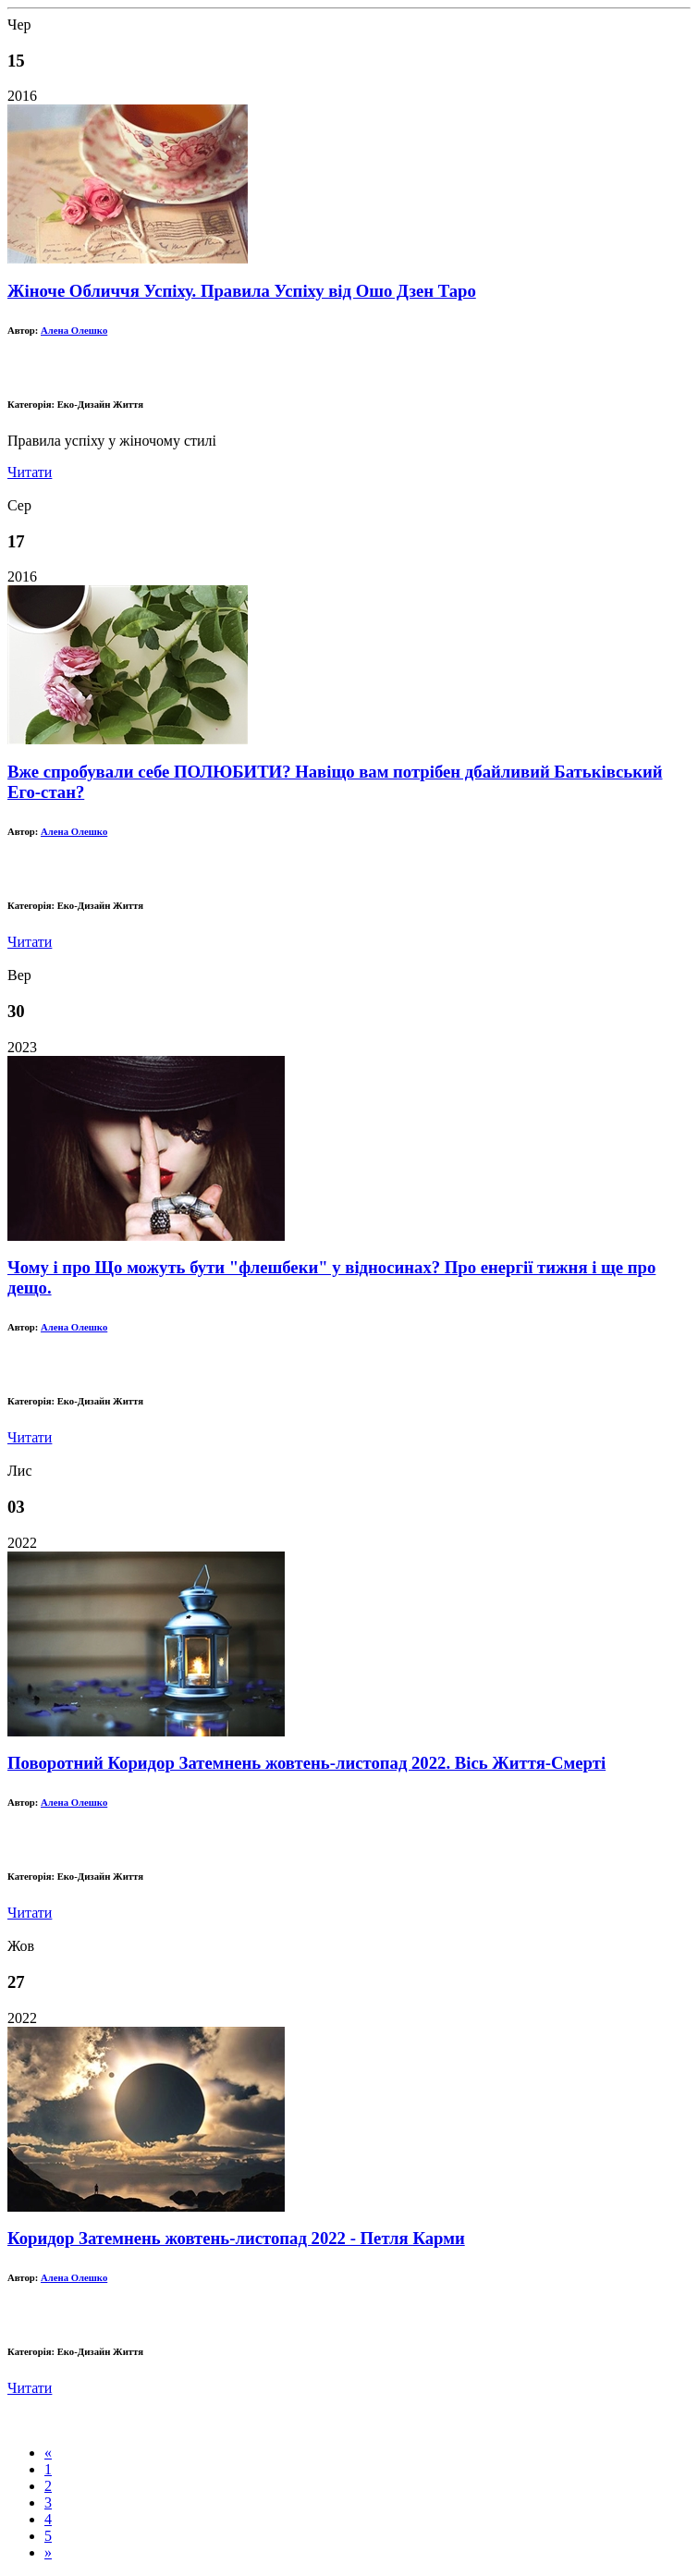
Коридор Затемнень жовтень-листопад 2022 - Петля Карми (236, 2238)
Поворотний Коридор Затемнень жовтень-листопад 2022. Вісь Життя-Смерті (306, 1763)
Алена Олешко (74, 330)
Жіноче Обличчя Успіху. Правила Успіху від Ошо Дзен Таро (241, 291)
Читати (29, 472)
